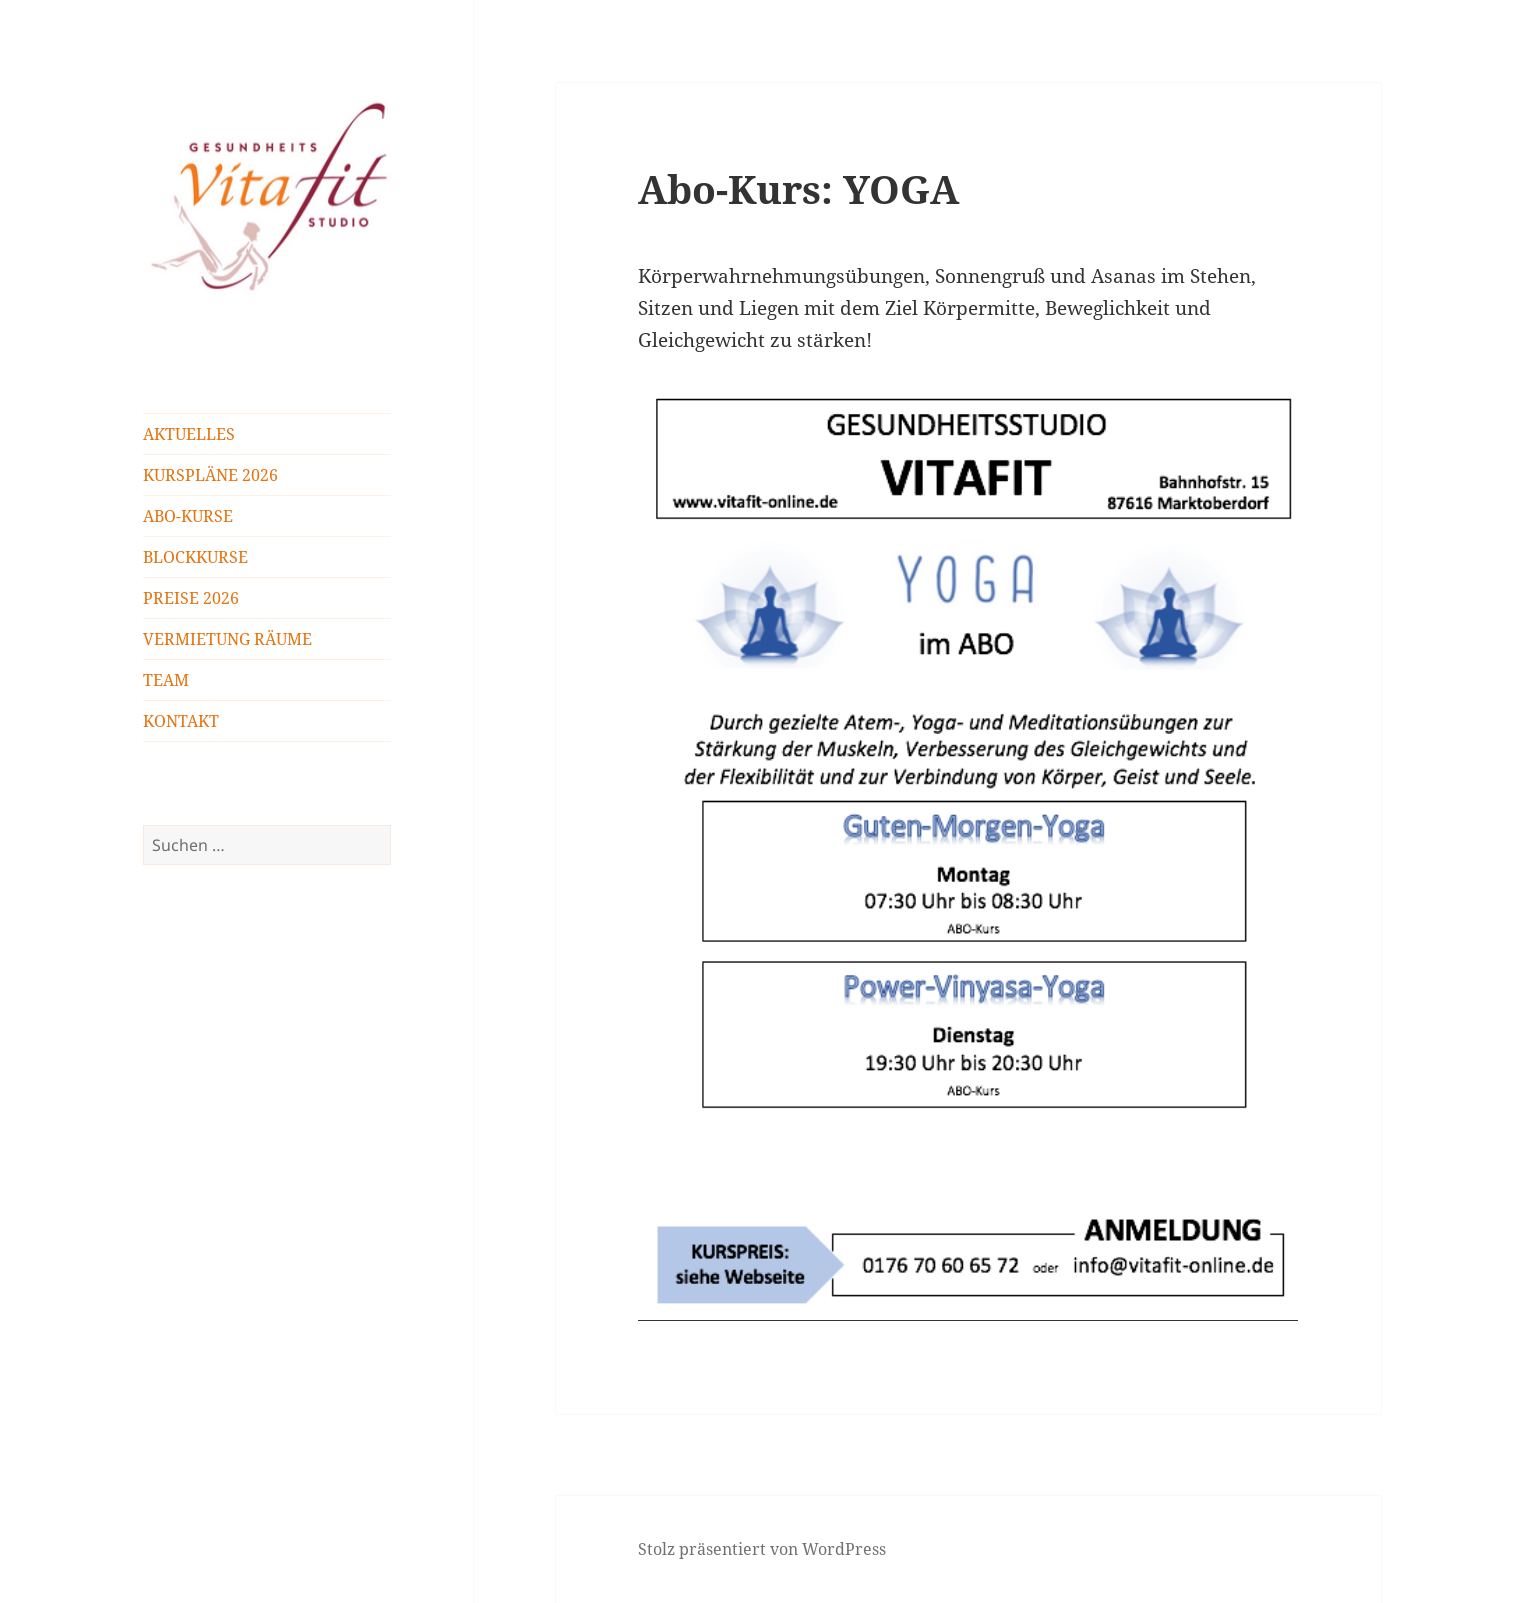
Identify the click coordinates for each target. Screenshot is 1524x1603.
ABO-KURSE (188, 516)
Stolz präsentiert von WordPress (762, 1549)
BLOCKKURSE (195, 557)
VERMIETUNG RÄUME (227, 639)
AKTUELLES (189, 434)
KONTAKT (181, 721)
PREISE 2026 (191, 598)
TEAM (166, 680)
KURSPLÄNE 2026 (210, 475)
